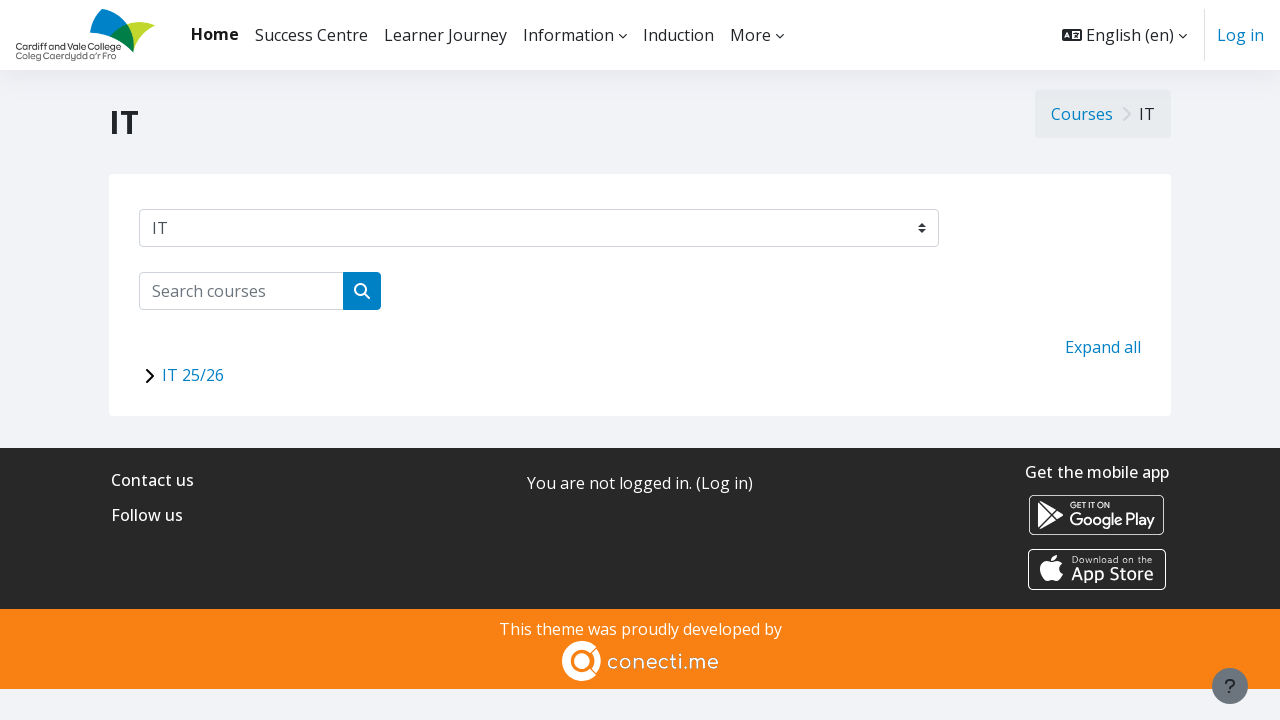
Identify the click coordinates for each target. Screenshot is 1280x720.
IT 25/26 (193, 375)
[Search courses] (241, 291)
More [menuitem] (750, 35)
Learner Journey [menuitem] (445, 35)
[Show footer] (1230, 686)
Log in (1240, 35)
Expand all (1103, 347)
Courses (1082, 114)
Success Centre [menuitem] (311, 35)
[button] (1124, 35)
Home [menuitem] (215, 34)
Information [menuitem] (568, 35)
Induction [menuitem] (678, 35)
